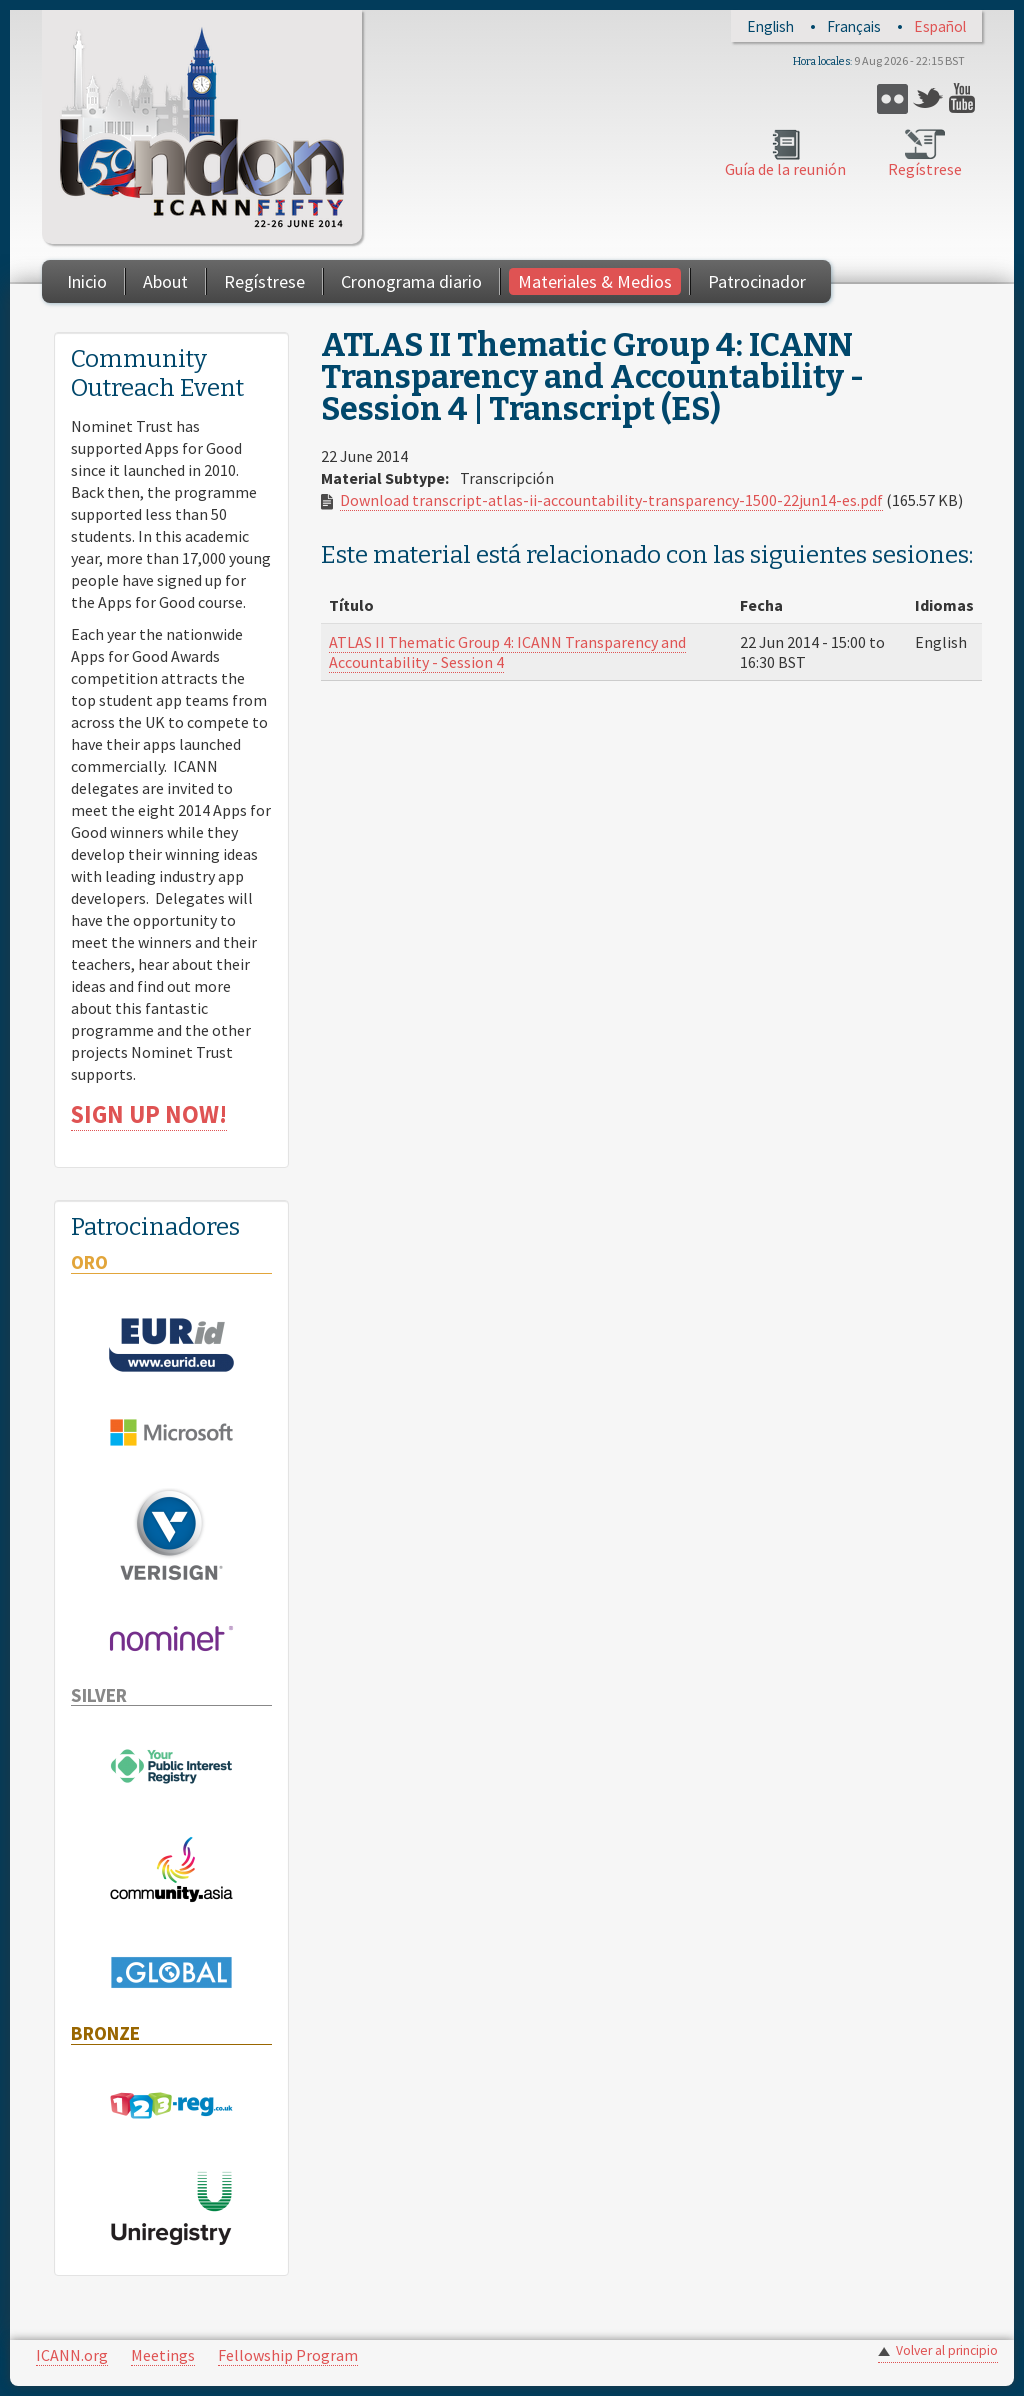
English (770, 26)
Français (854, 26)
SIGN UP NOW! (149, 1114)
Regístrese (925, 169)
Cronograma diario (411, 281)
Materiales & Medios (595, 281)
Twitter (928, 98)
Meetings (163, 2355)
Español (940, 26)
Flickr (892, 98)
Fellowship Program (288, 2355)
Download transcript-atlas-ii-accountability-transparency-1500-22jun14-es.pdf (611, 500)
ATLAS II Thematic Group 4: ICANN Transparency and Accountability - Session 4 (507, 652)
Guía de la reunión (785, 169)
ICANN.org (72, 2355)
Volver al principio (947, 2350)
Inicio (87, 281)
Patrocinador (757, 281)
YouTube (964, 98)
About (165, 281)
